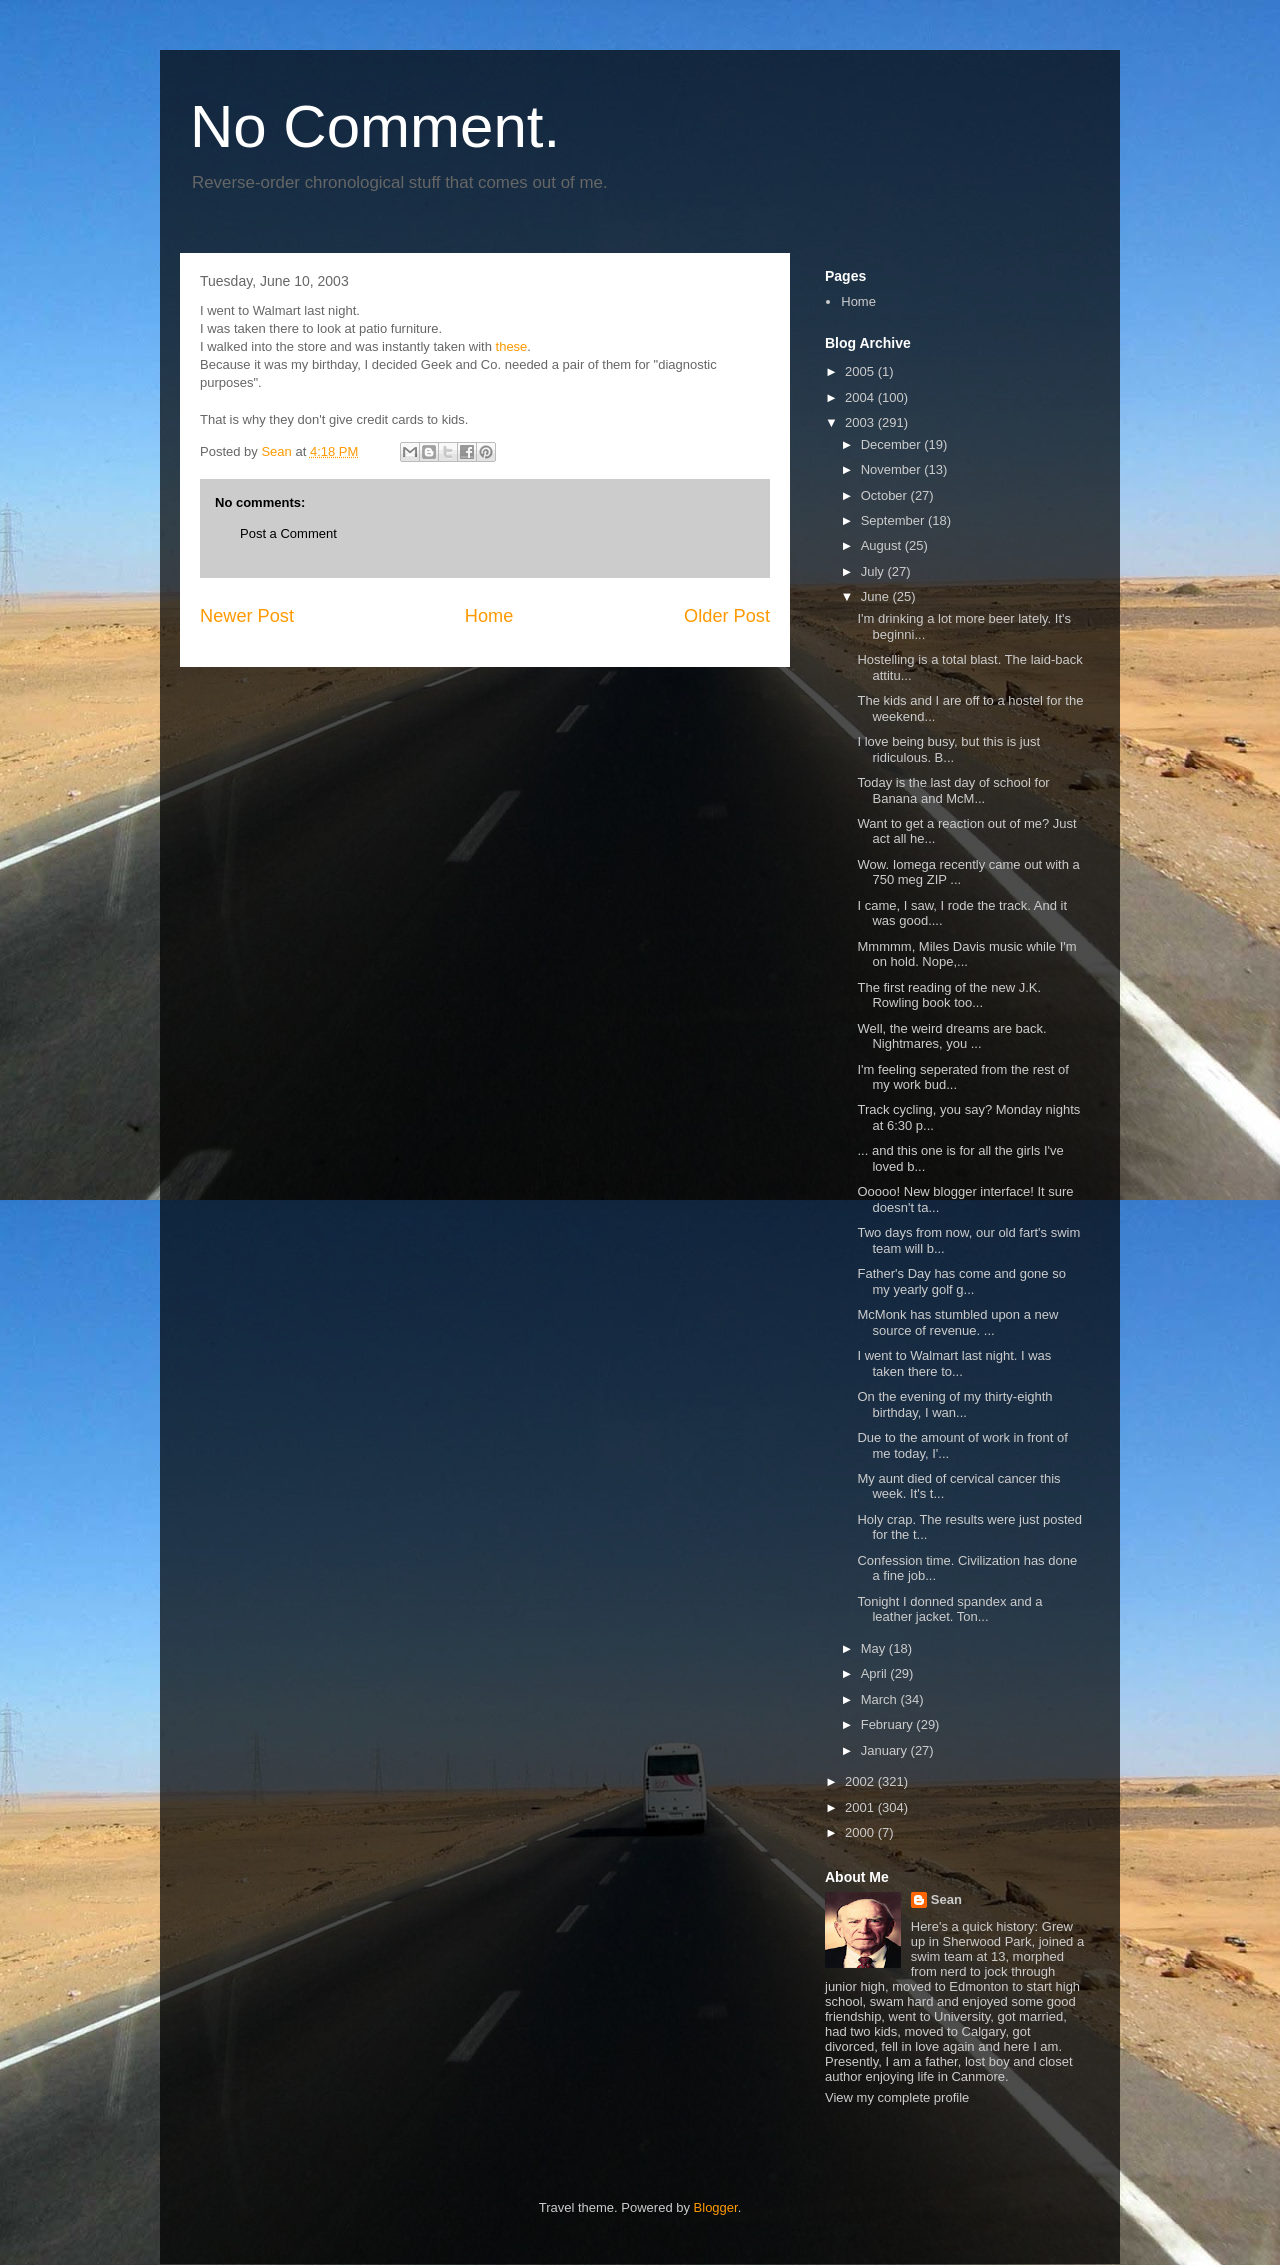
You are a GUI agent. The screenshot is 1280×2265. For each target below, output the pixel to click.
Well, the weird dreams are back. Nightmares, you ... (951, 1036)
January (886, 1750)
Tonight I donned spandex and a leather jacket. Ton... (949, 1609)
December (893, 444)
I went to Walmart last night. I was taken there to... (954, 1363)
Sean (946, 1899)
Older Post (727, 616)
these (512, 346)
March (881, 1699)
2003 (861, 422)
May (875, 1648)
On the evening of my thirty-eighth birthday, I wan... (954, 1404)
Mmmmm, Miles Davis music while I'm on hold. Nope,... (966, 954)
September (894, 520)
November (893, 469)
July (874, 571)
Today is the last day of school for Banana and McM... (953, 790)
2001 (861, 1807)
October (886, 495)
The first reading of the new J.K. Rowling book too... (949, 995)
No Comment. (375, 126)
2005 (861, 371)
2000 (861, 1832)
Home (489, 616)
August (883, 545)
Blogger (716, 2207)
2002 (861, 1781)
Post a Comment (288, 533)
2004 (861, 397)
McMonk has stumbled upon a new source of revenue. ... (957, 1322)
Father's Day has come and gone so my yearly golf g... (961, 1281)
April (876, 1673)
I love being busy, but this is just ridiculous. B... (948, 749)
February (889, 1724)
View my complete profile (897, 2097)
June (877, 596)
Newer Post (247, 616)
